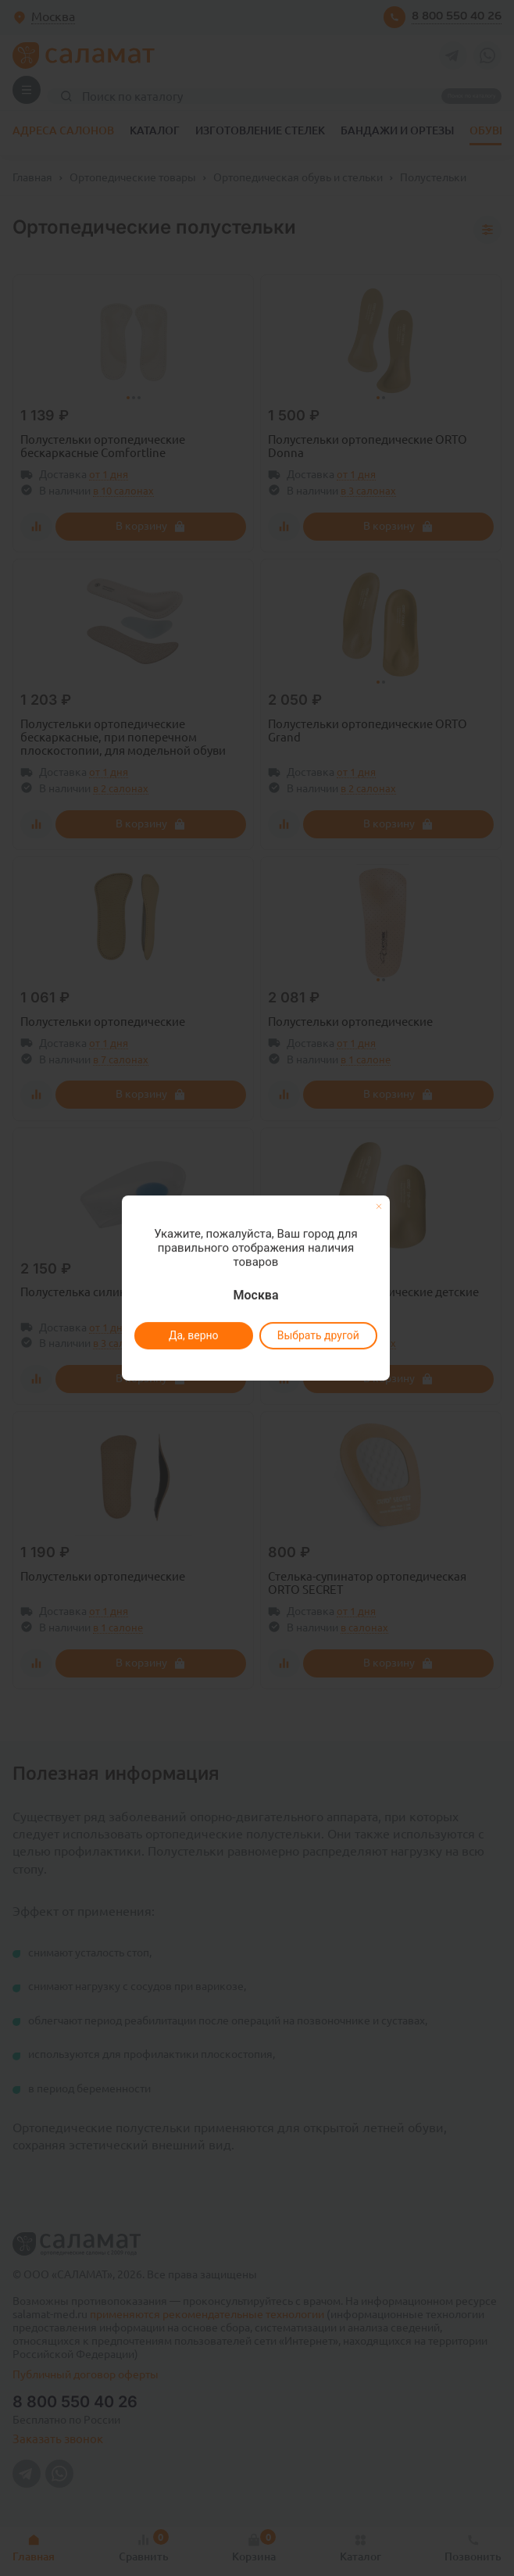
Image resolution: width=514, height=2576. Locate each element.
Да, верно (193, 1335)
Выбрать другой (318, 1335)
